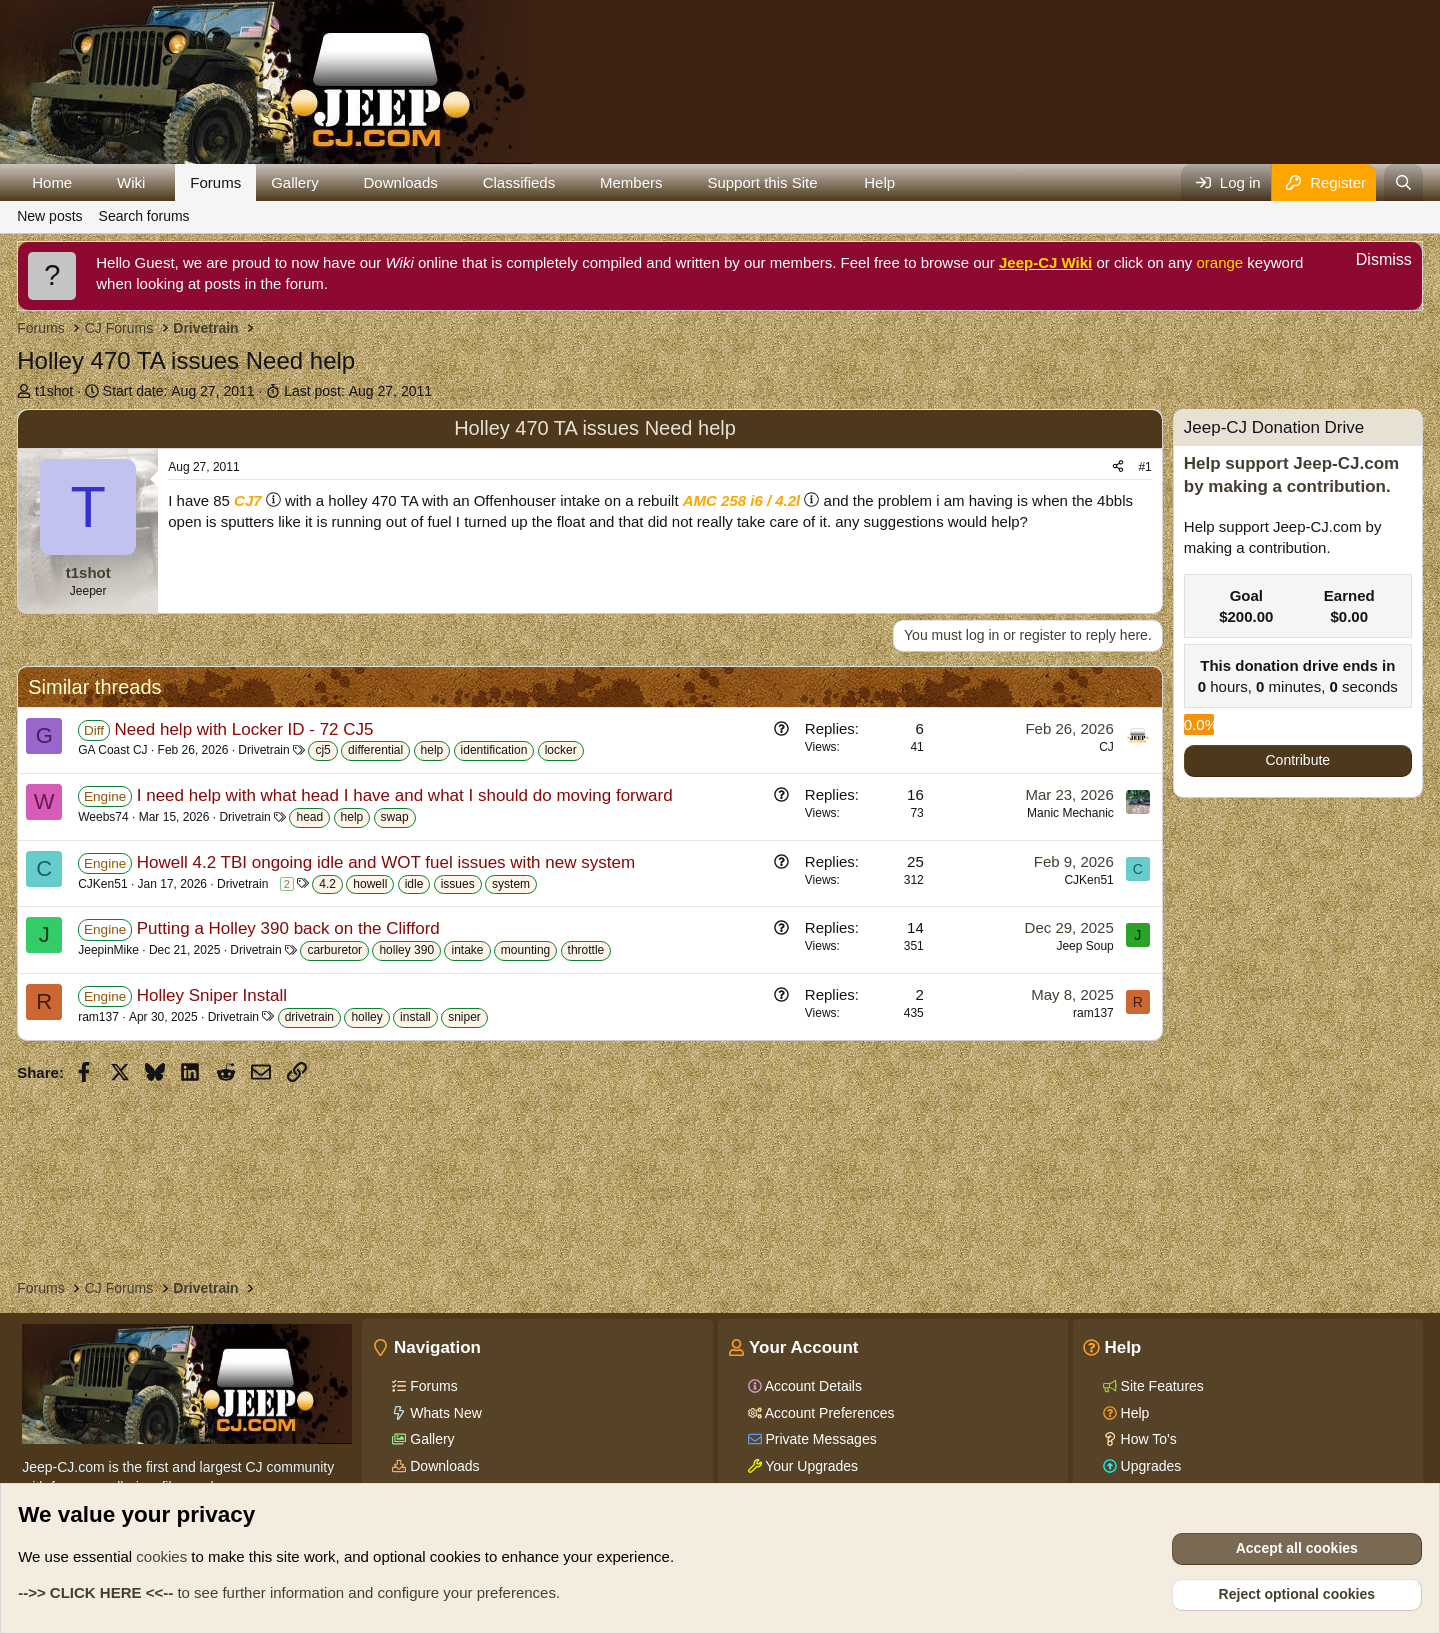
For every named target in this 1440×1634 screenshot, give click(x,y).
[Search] (1403, 182)
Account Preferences (828, 1413)
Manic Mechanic (1070, 813)
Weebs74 (103, 817)
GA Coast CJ (112, 750)
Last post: (358, 391)
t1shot (54, 391)
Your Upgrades (810, 1466)
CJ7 (248, 500)
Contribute (1298, 760)
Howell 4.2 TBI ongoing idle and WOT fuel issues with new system (386, 862)
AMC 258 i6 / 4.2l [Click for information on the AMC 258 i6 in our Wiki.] (742, 500)
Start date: (179, 391)
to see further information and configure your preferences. (289, 1592)
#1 (1144, 467)
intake (467, 950)
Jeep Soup (1084, 946)
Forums (215, 182)
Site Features (1160, 1386)
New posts (49, 216)
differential (375, 750)
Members (631, 182)
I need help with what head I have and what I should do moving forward (405, 795)
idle (414, 884)
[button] (88, 182)
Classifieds (519, 182)
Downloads (401, 182)
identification (494, 750)
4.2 (327, 884)
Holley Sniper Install (212, 995)
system (511, 884)
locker (561, 750)
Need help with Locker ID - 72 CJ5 (244, 729)
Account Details (812, 1386)
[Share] (1118, 467)
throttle (586, 950)
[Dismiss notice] (1373, 262)
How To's (1147, 1439)
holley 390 (406, 950)
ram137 (98, 1017)
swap (395, 817)
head (309, 817)
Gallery (295, 182)
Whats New (443, 1413)
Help (879, 182)
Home (52, 182)
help (432, 750)
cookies (161, 1556)
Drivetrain (263, 750)
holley (366, 1017)
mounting (525, 950)
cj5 (322, 750)
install (415, 1017)
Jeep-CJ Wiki (1045, 262)
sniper (464, 1017)
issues (458, 884)
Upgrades (1149, 1466)
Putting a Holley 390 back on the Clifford (288, 928)
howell (370, 884)
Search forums (144, 216)
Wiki (131, 182)
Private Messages (819, 1439)
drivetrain (309, 1017)
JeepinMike (108, 950)
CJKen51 (102, 884)
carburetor (334, 950)
